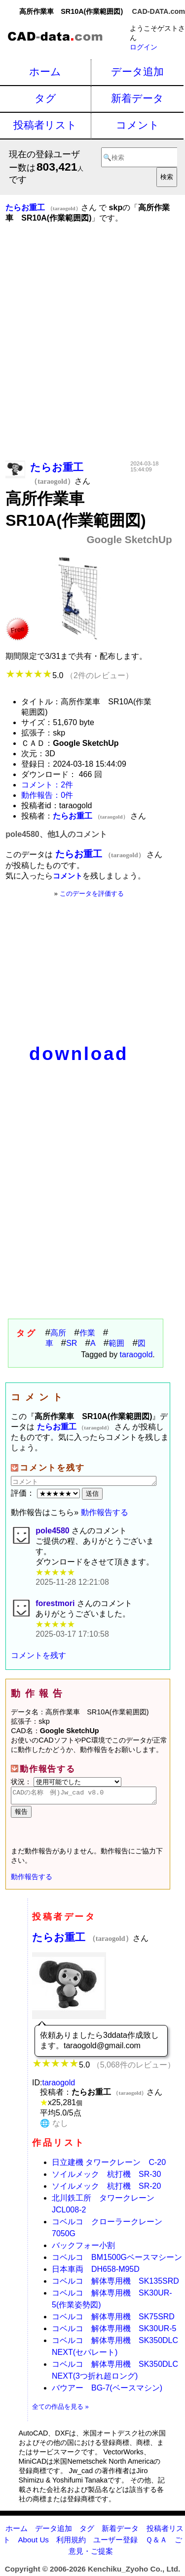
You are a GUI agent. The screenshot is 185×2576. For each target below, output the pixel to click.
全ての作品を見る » (60, 2409)
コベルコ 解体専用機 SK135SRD (115, 2284)
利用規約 (71, 2542)
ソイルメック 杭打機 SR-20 (106, 2189)
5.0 (69, 675)
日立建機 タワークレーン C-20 (109, 2165)
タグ (45, 98)
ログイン (143, 47)
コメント (137, 125)
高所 (58, 1333)
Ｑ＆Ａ (156, 2542)
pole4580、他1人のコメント (56, 834)
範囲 (116, 1343)
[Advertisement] (92, 356)
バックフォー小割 (83, 2248)
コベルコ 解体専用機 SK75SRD (113, 2319)
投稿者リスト (45, 125)
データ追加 (137, 71)
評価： (46, 1493)
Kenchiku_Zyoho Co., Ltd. (134, 2572)
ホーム (45, 71)
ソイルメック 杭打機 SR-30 (106, 2177)
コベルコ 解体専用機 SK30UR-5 (114, 2331)
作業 (87, 1333)
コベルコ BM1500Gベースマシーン (117, 2260)
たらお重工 (82, 1940)
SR (71, 1343)
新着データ (137, 98)
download (78, 1054)
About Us (33, 2542)
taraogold (136, 1354)
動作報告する (104, 1512)
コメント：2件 (47, 785)
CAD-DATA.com (158, 11)
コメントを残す (38, 1655)
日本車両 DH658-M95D (96, 2272)
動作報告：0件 (47, 795)
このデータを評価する (92, 893)
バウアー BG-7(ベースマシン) (107, 2391)
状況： (66, 1782)
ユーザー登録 (115, 2542)
